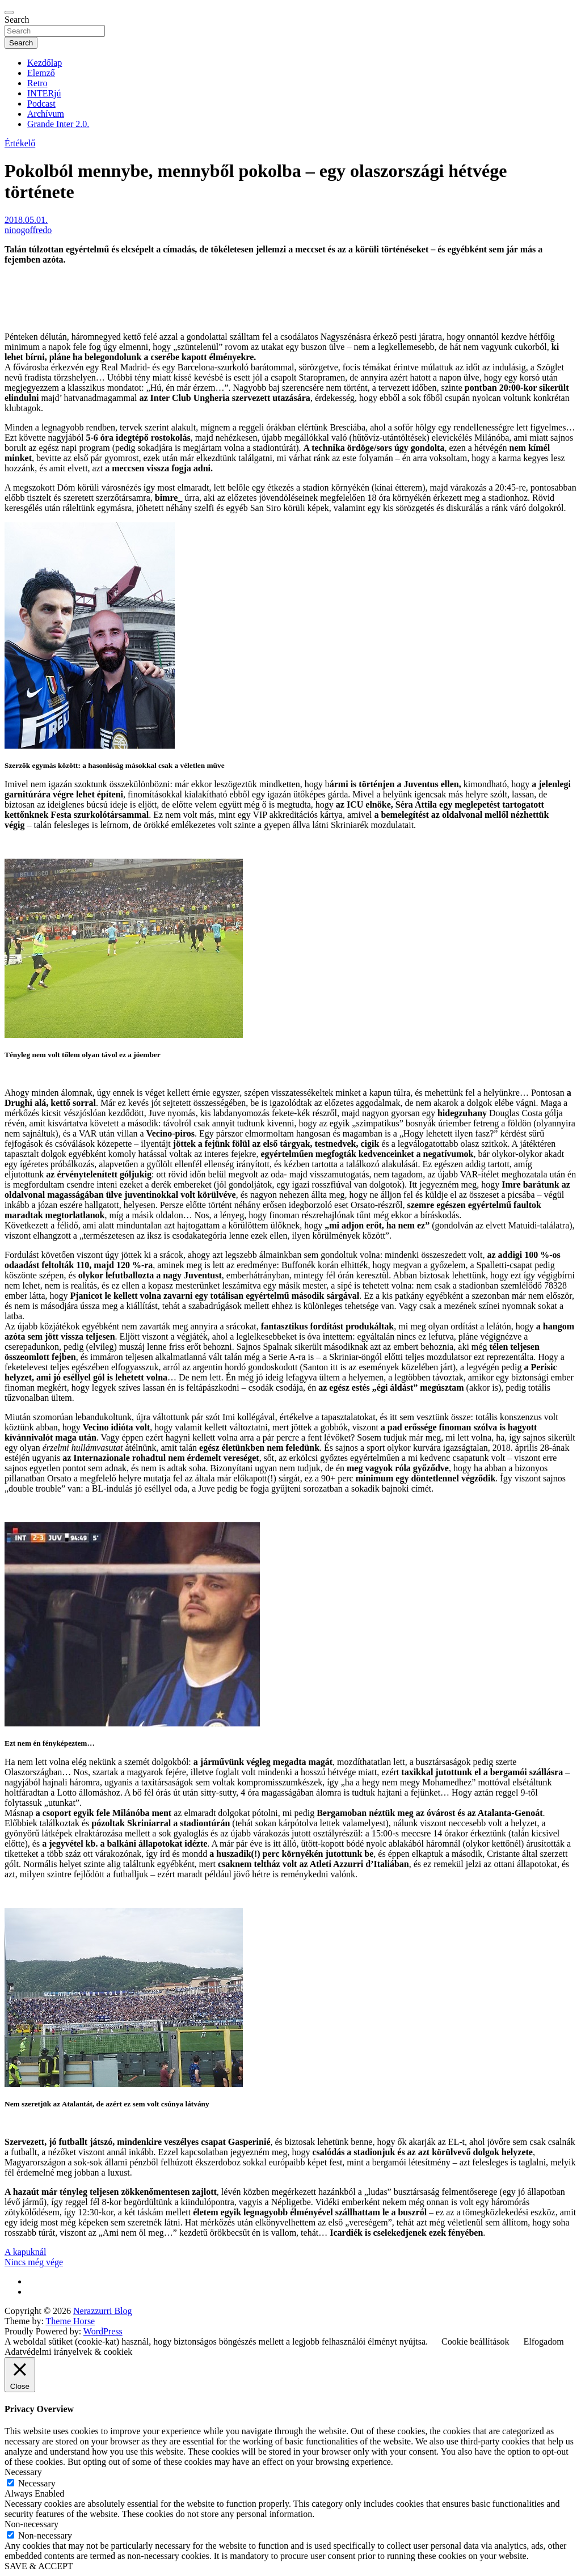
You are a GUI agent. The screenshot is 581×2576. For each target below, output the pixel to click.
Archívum (45, 114)
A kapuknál (25, 2252)
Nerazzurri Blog (102, 2311)
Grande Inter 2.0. (58, 124)
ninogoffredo (28, 230)
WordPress (103, 2331)
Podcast (41, 103)
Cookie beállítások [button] (475, 2341)
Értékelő (20, 143)
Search (17, 19)
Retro (37, 83)
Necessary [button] (23, 2472)
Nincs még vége (34, 2262)
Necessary (37, 2483)
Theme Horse (70, 2321)
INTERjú (44, 93)
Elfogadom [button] (544, 2341)
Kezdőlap (44, 62)
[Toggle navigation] (9, 12)
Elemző (41, 73)
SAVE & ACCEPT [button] (39, 2566)
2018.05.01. (26, 220)
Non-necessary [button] (31, 2524)
